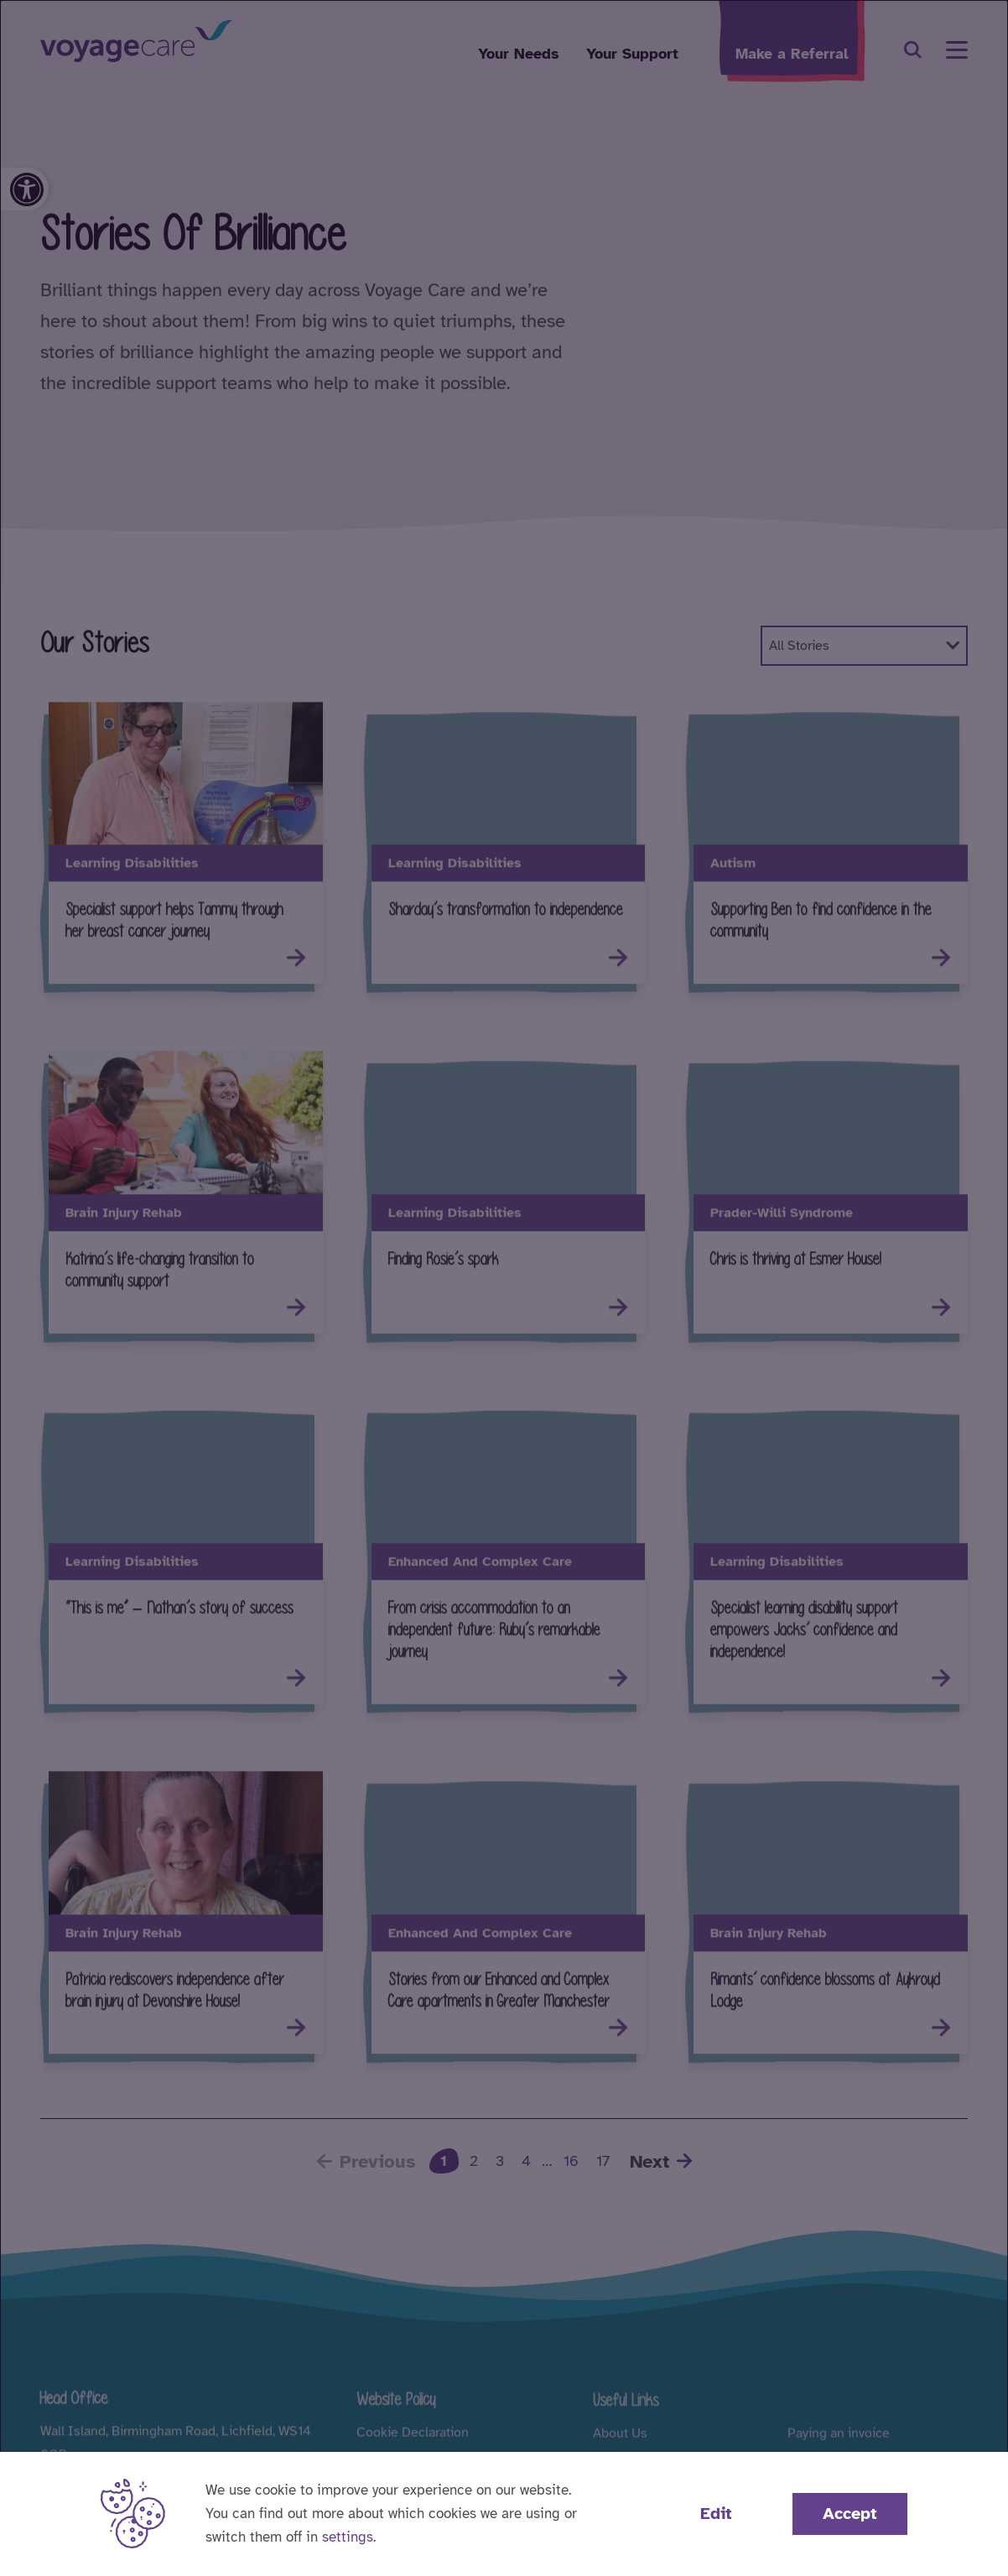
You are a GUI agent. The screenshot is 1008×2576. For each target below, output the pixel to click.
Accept (850, 2513)
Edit (716, 2513)
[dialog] (504, 1288)
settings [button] (347, 2537)
